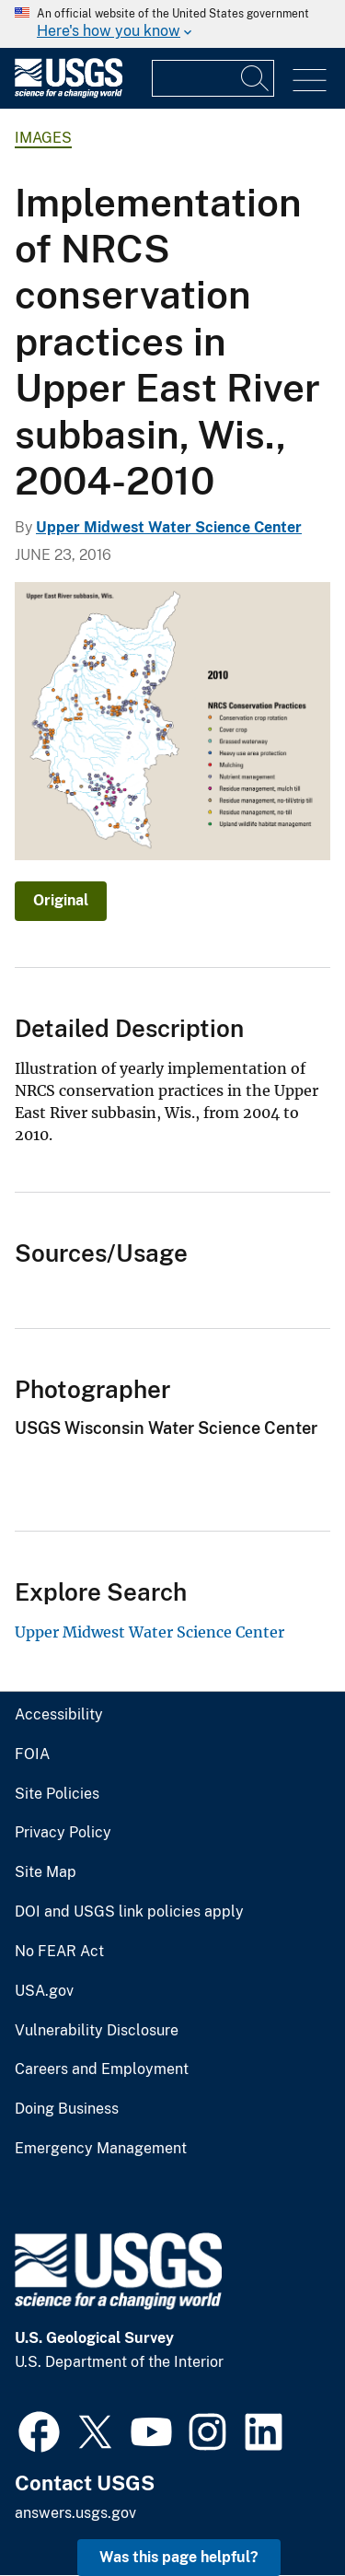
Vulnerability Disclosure (96, 2030)
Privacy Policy (63, 1832)
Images (43, 137)
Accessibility (59, 1715)
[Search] (255, 78)
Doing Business (67, 2109)
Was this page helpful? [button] (179, 2557)
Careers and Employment (102, 2069)
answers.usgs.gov (75, 2513)
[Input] (213, 78)
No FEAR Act (59, 1951)
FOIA (32, 1754)
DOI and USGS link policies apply (129, 1912)
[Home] (68, 93)
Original (60, 900)
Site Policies (57, 1794)
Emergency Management (101, 2148)
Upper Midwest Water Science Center (169, 527)
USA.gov (44, 1991)
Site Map (45, 1872)
